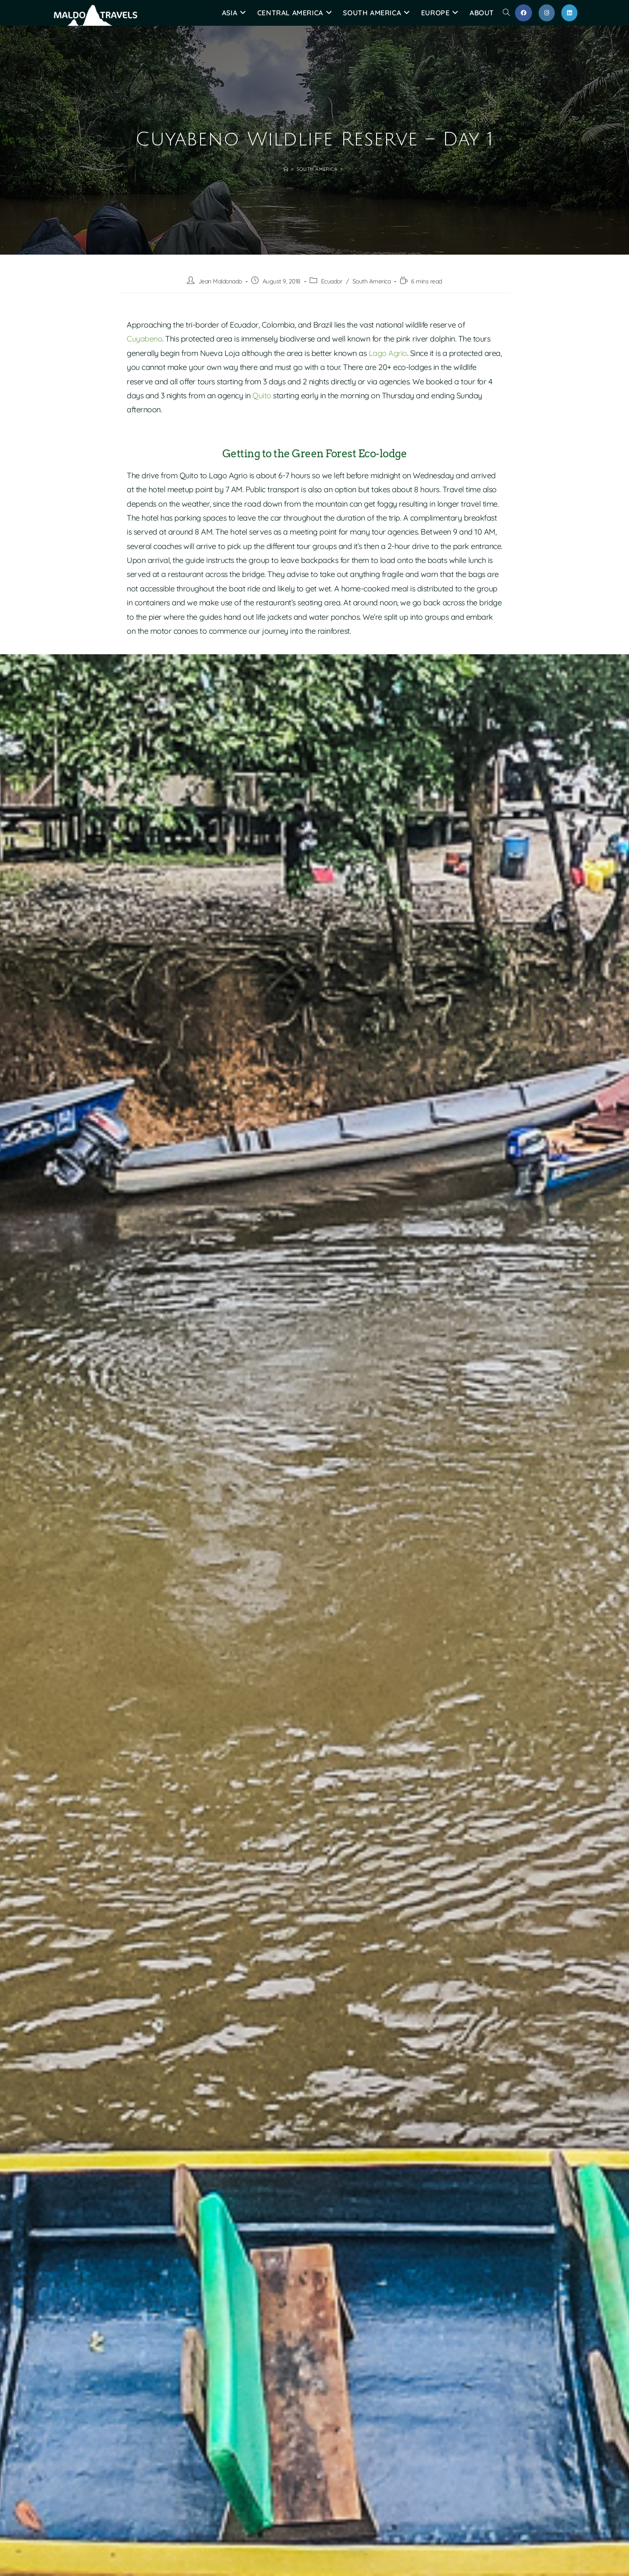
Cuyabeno (144, 339)
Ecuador (331, 281)
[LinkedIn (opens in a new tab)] (569, 12)
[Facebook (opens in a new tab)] (523, 12)
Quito (261, 395)
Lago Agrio (388, 353)
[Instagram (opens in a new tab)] (547, 12)
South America (372, 281)
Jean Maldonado (220, 281)
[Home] (286, 169)
